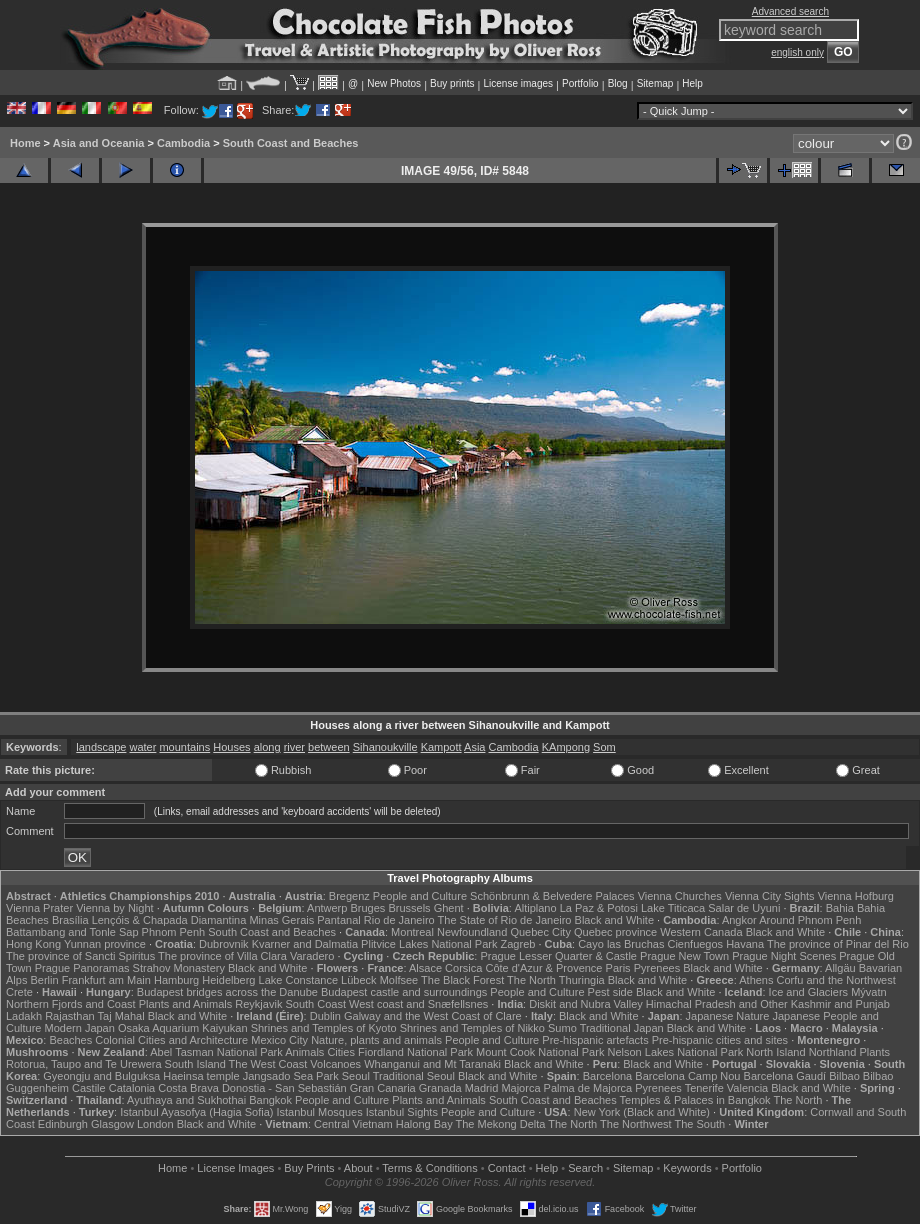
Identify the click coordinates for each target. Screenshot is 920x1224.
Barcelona (608, 1076)
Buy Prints (309, 1168)
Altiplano (535, 908)
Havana (745, 944)
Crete (19, 992)
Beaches (70, 1040)
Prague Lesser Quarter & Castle (558, 956)
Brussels (409, 908)
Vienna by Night (114, 908)
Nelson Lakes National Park (675, 1052)
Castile (89, 1088)
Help (692, 83)
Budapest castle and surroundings (404, 992)
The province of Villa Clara (222, 956)
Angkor (739, 920)
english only (797, 52)
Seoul (356, 1076)
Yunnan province (105, 944)
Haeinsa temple (201, 1076)
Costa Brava (188, 1088)
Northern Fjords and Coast (71, 1004)
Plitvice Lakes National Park (429, 944)
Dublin (325, 1016)
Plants (874, 1052)
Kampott (441, 747)
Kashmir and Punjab (840, 1004)
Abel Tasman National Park (216, 1052)
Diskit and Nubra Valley (586, 1004)
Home (25, 143)
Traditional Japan (622, 1028)
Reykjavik (258, 1004)
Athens (756, 980)
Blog (618, 83)
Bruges (367, 908)
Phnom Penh (174, 932)
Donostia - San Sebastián (284, 1088)
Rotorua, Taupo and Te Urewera (84, 1064)
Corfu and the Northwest (836, 980)
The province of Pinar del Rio (838, 944)
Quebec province (615, 932)
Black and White (614, 920)
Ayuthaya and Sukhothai (186, 1100)
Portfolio (580, 83)
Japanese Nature (728, 1016)
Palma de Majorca (588, 1088)
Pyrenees (657, 968)
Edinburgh (63, 1124)
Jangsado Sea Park (291, 1076)
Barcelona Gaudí (785, 1076)
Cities (341, 1052)
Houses (231, 747)
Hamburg (176, 980)
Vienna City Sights (770, 896)
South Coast (315, 1004)
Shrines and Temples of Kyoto (324, 1028)
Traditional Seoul (414, 1076)
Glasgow (112, 1124)
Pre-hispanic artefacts (595, 1040)
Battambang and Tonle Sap (72, 932)
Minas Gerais (281, 920)
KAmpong (566, 747)
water (142, 747)
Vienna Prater (39, 908)
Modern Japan (80, 1028)
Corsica (463, 968)
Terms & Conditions (429, 1168)
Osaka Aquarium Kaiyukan (183, 1028)
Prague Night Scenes (784, 956)
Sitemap (655, 83)
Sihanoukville (385, 747)
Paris (618, 968)
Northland (833, 1052)
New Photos (394, 83)
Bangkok (270, 1100)
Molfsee (399, 980)
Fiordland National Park (415, 1052)
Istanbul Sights (402, 1112)
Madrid (482, 1088)
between (329, 747)
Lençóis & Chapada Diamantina (169, 920)
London (155, 1124)
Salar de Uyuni (744, 908)
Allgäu (840, 968)
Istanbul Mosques (319, 1112)
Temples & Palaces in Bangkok (695, 1100)
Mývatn (868, 992)
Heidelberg (228, 980)
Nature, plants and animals (376, 1040)
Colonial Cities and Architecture (171, 1040)
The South (699, 1124)
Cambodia (183, 143)
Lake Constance (299, 980)
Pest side (610, 992)
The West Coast (268, 1064)
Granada (440, 1088)
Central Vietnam (353, 1124)
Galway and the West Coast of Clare (433, 1016)
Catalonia (132, 1088)
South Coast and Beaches (291, 143)
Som (604, 747)
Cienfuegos (695, 944)
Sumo (562, 1028)
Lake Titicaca (673, 908)
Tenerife (704, 1088)
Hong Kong (33, 944)
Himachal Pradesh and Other (717, 1004)
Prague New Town (684, 956)
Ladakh (24, 1016)
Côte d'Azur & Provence (543, 968)
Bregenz (349, 896)
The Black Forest (462, 980)
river (294, 747)
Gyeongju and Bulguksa (101, 1076)
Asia (474, 747)
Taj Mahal (121, 1016)
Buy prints (452, 83)
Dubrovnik (224, 944)
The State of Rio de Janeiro (505, 920)
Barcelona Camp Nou (687, 1076)
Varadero (312, 956)
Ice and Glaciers (808, 992)
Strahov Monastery (179, 968)
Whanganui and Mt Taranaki (432, 1064)
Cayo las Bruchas (621, 944)
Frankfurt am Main (106, 980)
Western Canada (701, 932)
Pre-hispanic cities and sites (720, 1040)
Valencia (747, 1088)
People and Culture (420, 896)
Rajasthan (70, 1016)
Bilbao (844, 1076)
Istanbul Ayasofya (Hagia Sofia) (196, 1112)
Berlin (44, 980)
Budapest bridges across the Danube (227, 992)
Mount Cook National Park (540, 1052)
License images (518, 83)
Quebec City (540, 932)
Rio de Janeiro (399, 920)
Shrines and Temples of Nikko (472, 1028)
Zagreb (518, 944)
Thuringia (582, 980)
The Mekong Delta (501, 1124)
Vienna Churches (680, 896)
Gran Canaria (383, 1088)
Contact (507, 1168)
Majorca (520, 1088)
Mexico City (279, 1040)
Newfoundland (472, 932)
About (358, 1168)
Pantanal (338, 920)
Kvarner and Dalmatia (305, 944)
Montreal (412, 932)
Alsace (425, 968)
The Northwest (636, 1124)
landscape (101, 747)
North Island (775, 1052)
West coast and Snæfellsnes (418, 1004)
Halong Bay (424, 1124)
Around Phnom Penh (810, 920)
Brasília (70, 920)
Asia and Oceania (99, 143)
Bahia (840, 908)
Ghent (449, 908)
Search (585, 1168)
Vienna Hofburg (856, 896)
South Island (195, 1064)
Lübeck (358, 980)
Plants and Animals (186, 1004)
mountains (184, 747)
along (267, 747)
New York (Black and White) (642, 1112)
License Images (235, 1168)
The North (531, 980)
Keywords (687, 1168)
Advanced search (790, 11)
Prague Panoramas (82, 968)
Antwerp (327, 908)
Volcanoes (335, 1064)
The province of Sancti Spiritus (80, 956)
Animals (304, 1052)
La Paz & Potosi (599, 908)
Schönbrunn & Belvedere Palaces (552, 896)
